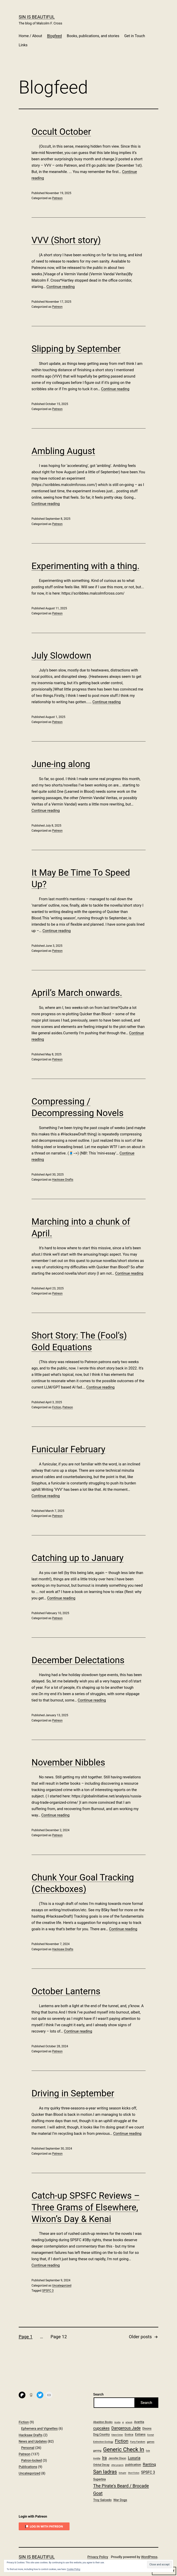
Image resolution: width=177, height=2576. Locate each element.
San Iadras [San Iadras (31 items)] (105, 2472)
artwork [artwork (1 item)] (129, 2422)
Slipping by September (76, 348)
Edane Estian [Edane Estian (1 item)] (117, 2435)
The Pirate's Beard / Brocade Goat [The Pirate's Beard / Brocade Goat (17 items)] (121, 2489)
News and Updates (33, 2441)
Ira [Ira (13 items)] (104, 2457)
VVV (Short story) (66, 240)
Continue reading (61, 286)
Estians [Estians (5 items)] (140, 2434)
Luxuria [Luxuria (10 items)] (134, 2458)
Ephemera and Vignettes (39, 2428)
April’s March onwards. (77, 992)
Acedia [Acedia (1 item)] (117, 2422)
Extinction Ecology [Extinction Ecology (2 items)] (103, 2441)
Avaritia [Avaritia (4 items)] (139, 2422)
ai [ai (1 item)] (123, 2422)
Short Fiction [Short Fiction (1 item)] (133, 2473)
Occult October (61, 131)
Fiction (56, 1407)
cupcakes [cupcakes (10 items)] (101, 2428)
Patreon (57, 198)
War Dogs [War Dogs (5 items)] (120, 2500)
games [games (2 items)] (150, 2441)
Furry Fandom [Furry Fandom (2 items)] (137, 2441)
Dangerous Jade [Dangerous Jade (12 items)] (126, 2428)
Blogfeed (54, 36)
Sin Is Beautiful (37, 17)
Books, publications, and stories (93, 36)
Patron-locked (31, 2460)
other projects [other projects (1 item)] (117, 2465)
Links (23, 45)
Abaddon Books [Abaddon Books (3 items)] (103, 2422)
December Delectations (78, 1660)
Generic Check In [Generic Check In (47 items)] (123, 2449)
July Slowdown (61, 655)
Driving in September (73, 2093)
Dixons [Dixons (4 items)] (147, 2428)
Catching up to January (78, 1558)
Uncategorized (61, 2285)
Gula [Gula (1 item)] (148, 2450)
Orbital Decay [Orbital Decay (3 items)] (101, 2464)
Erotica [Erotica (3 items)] (129, 2434)
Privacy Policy (97, 2557)
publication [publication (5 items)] (133, 2464)
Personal (27, 2448)
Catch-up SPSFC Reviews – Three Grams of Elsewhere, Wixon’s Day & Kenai (86, 2207)
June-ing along (61, 764)
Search (98, 2394)
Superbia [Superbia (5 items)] (99, 2479)
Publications (28, 2467)
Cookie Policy (73, 2569)
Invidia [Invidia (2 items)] (96, 2458)
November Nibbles (68, 1762)
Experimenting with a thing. (86, 566)
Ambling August (63, 451)
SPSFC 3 (47, 2290)
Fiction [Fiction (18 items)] (121, 2441)
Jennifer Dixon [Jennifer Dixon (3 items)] (117, 2458)
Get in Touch (134, 36)
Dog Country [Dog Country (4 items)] (101, 2434)
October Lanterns (66, 1991)
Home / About (30, 36)
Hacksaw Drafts (62, 1179)
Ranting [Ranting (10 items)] (149, 2464)
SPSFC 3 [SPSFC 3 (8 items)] (148, 2472)
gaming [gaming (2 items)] (97, 2450)
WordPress (149, 2557)
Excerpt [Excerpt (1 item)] (150, 2435)
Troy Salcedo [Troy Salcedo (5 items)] (102, 2500)
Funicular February (68, 1449)
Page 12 (58, 2336)
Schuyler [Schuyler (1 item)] (122, 2473)
